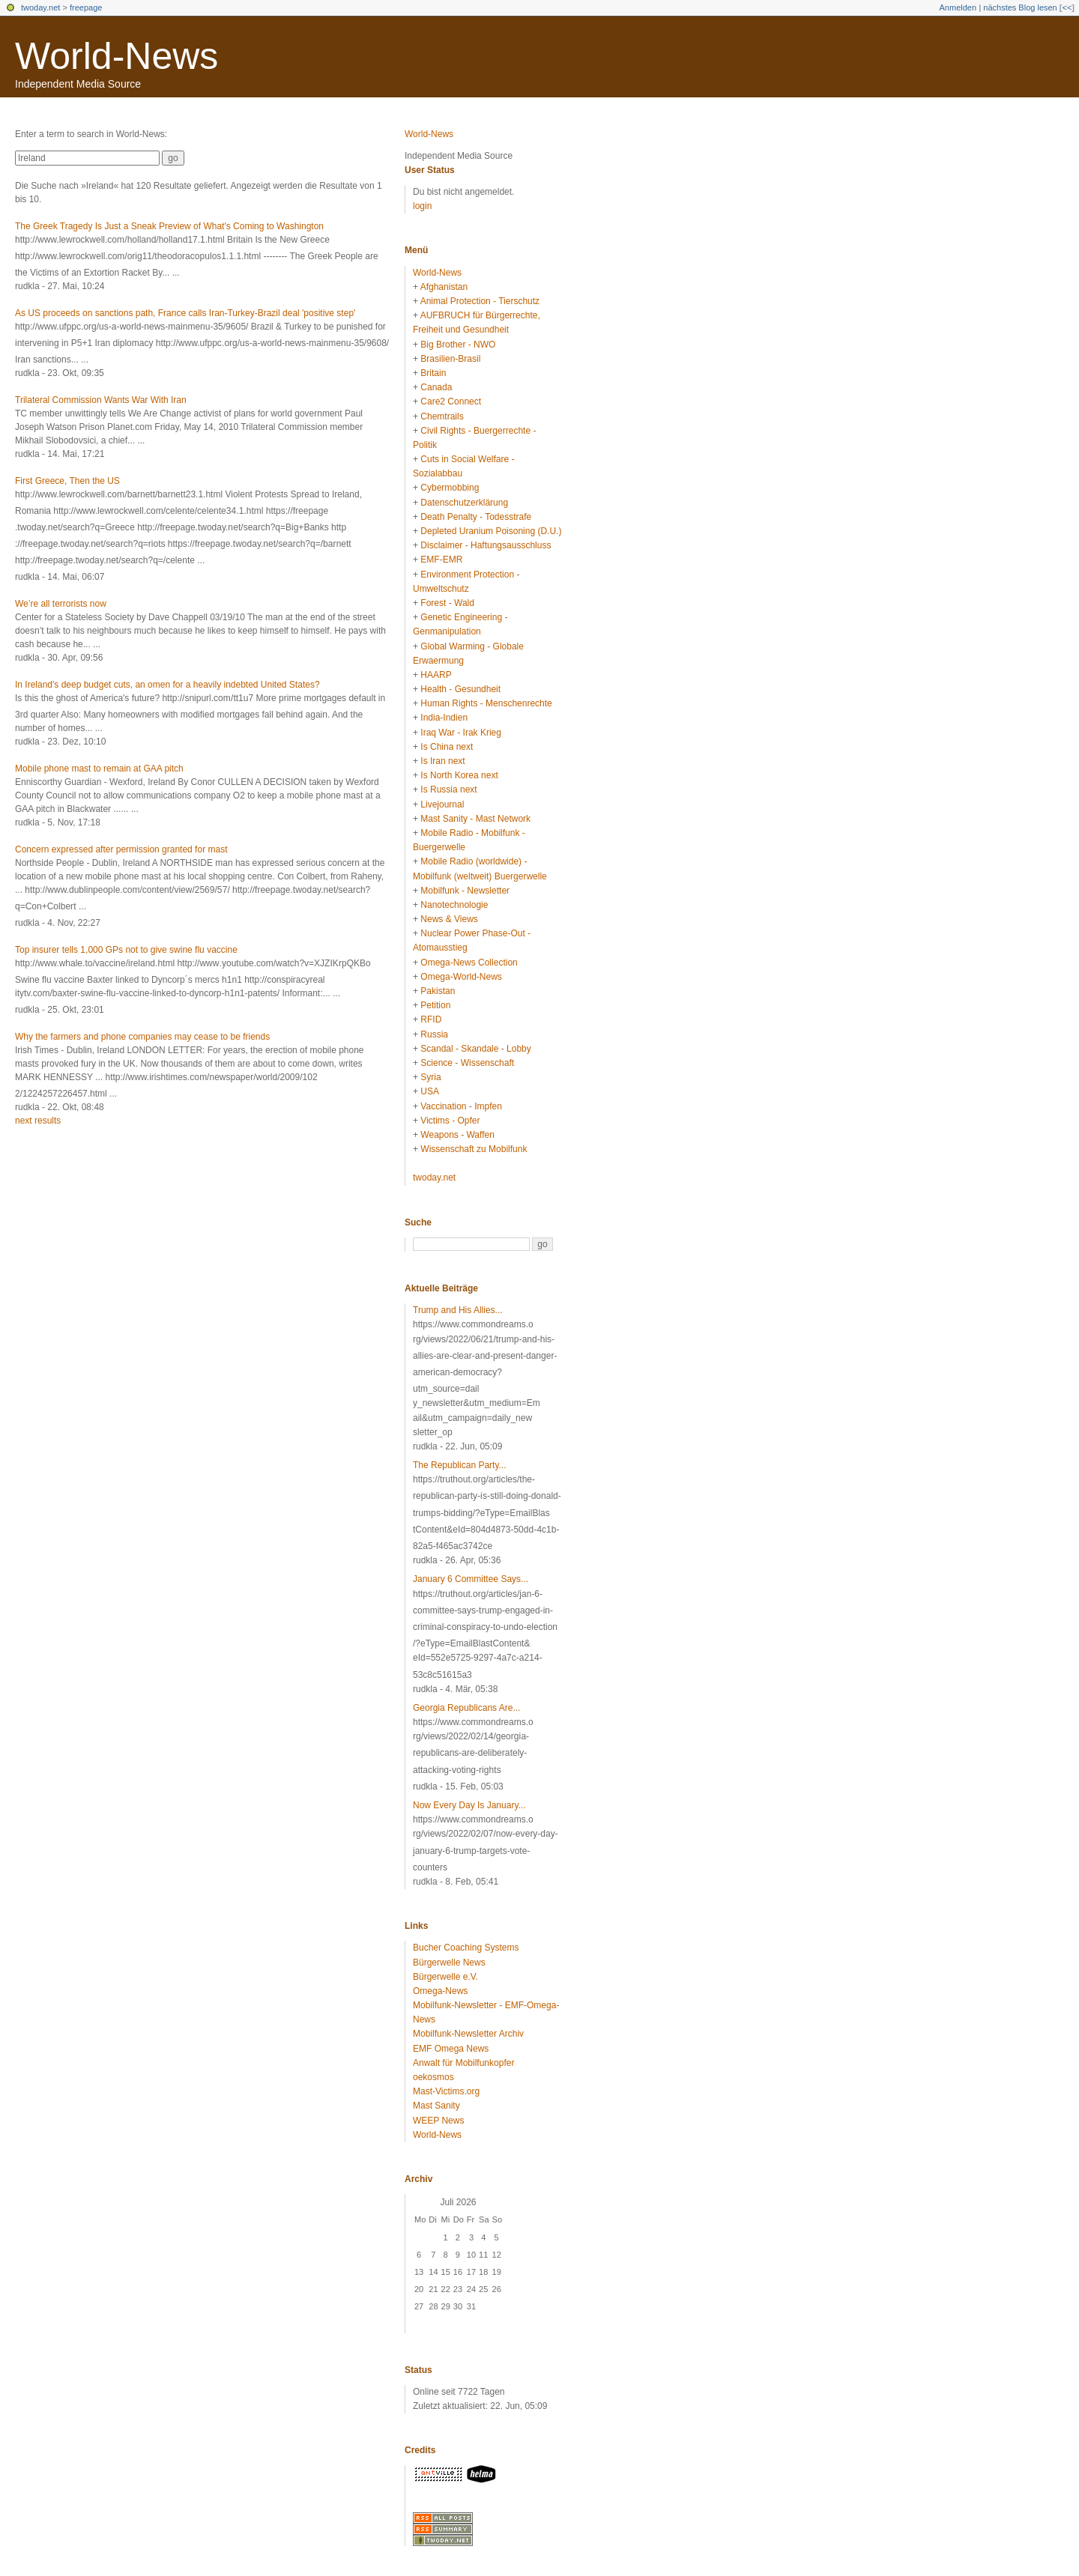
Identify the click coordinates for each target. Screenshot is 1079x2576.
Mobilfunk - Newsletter (465, 890)
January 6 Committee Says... (470, 1579)
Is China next (446, 747)
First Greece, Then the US (67, 481)
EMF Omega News (451, 2048)
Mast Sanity (436, 2105)
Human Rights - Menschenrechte (485, 703)
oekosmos (433, 2077)
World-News (116, 56)
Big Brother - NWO (457, 344)
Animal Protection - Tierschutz (480, 301)
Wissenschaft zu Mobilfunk (473, 1149)
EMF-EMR (441, 559)
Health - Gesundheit (460, 689)
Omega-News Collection (468, 962)
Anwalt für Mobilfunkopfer (463, 2063)
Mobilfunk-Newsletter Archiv (468, 2033)
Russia (434, 1034)
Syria (430, 1077)
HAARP (435, 675)
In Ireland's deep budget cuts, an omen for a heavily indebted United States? (167, 684)
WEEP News (438, 2120)
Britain (433, 373)
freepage (86, 7)
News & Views (448, 919)
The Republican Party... (460, 1465)
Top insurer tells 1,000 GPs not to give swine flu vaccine (126, 950)
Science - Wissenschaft (467, 1063)
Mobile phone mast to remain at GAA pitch (99, 768)
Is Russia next (448, 789)
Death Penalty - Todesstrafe (475, 517)
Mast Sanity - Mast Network (475, 818)
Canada (436, 387)
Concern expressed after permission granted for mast (121, 849)
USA (429, 1091)
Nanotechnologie (454, 905)
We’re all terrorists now (60, 603)
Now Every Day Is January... (469, 1805)
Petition (435, 1005)
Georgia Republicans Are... (466, 1708)
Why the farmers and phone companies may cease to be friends (142, 1036)
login (422, 206)
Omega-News (440, 1991)
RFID (430, 1019)
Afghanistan (444, 287)
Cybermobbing (449, 487)
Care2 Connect (450, 401)
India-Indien (444, 717)
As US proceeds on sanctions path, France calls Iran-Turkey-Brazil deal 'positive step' (185, 313)
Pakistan (437, 991)
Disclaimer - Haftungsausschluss (485, 545)
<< (1067, 7)
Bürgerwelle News (449, 1962)
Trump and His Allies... (458, 1310)
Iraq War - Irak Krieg (460, 732)
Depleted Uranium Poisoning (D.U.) (490, 531)
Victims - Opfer (450, 1120)
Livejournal (442, 804)
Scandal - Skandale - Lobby (475, 1048)
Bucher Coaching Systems (466, 1947)
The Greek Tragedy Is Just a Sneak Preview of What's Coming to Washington (169, 226)
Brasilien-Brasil (450, 359)
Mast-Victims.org (446, 2091)
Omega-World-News (460, 977)
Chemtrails (441, 416)
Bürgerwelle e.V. (445, 1977)
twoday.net (40, 7)
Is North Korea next (459, 775)
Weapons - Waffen (457, 1135)
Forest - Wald (447, 603)
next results (38, 1120)
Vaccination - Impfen (461, 1106)
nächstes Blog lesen (1020, 7)
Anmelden (958, 7)
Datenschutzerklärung (464, 502)
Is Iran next (442, 761)
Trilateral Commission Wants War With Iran (101, 400)
